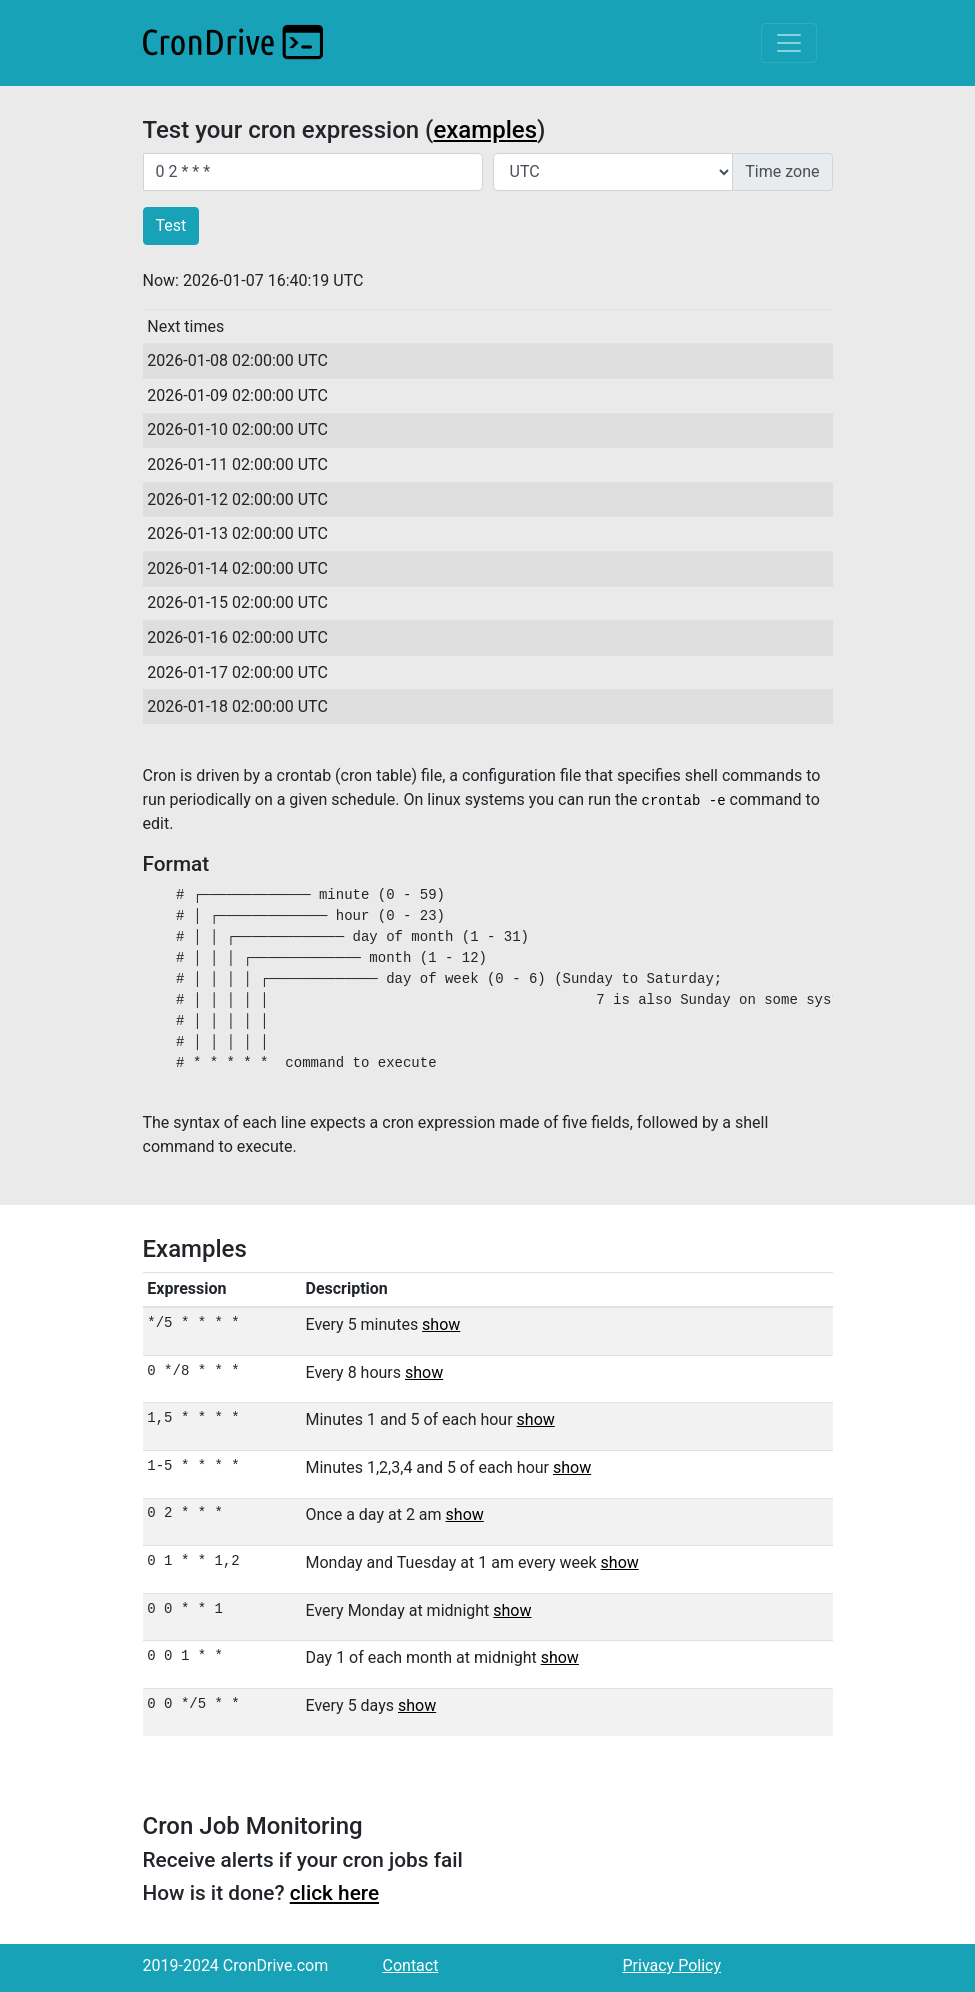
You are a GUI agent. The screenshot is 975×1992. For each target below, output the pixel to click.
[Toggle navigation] (789, 43)
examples (485, 130)
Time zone (782, 171)
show (441, 1324)
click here (334, 1893)
